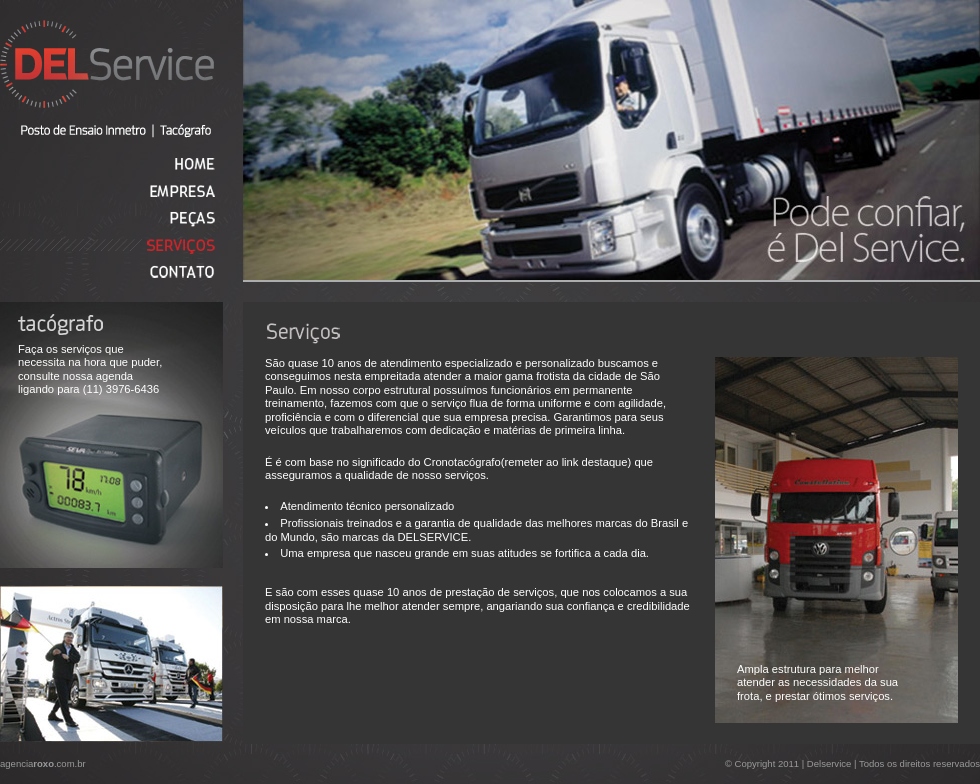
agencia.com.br (43, 763)
